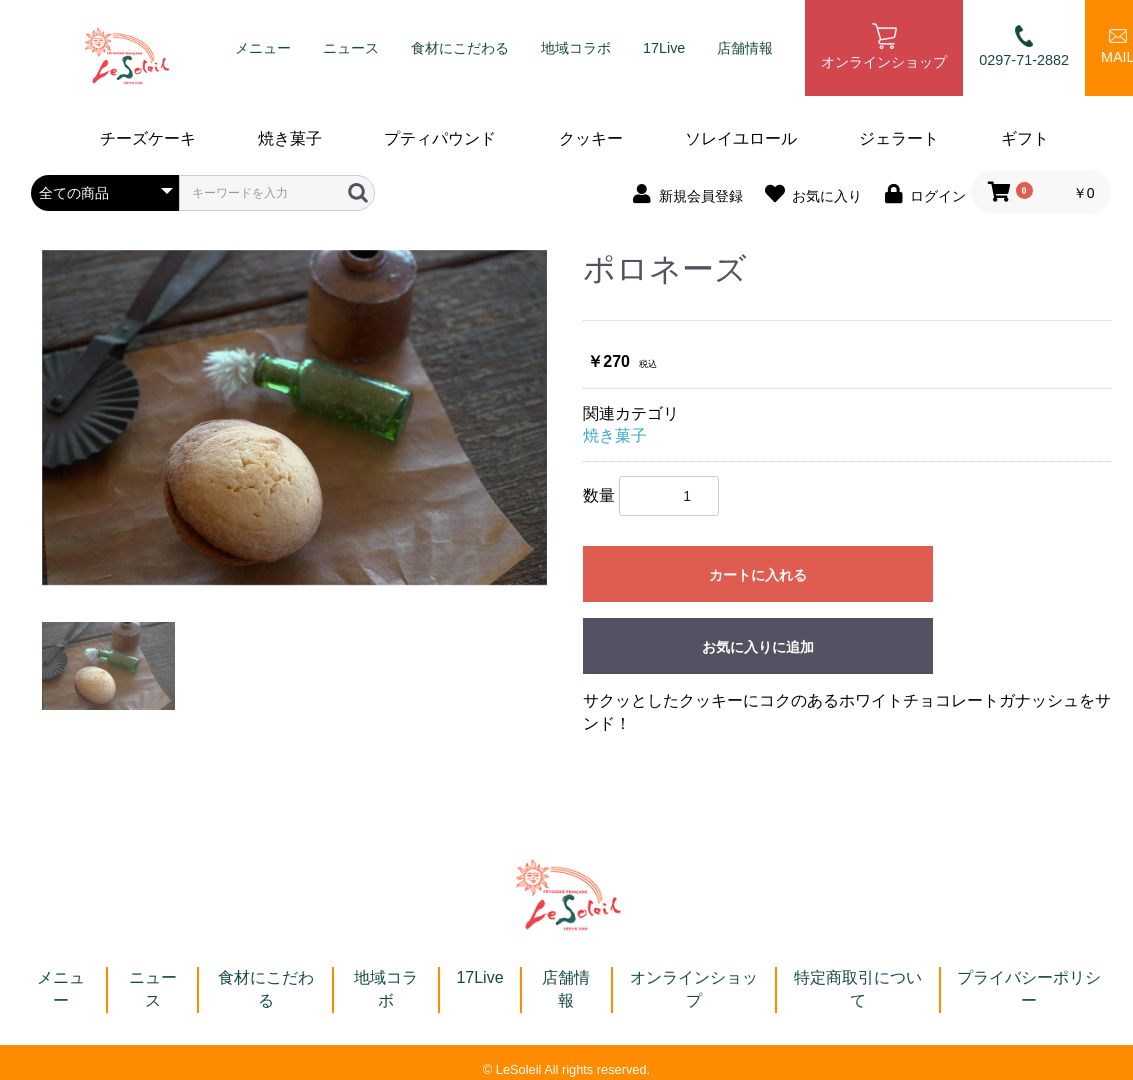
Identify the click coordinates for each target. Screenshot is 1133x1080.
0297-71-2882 (1024, 46)
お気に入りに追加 (758, 647)
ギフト (1025, 138)
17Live (664, 48)
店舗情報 (745, 48)
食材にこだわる (460, 48)
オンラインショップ (884, 47)
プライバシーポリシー (1029, 989)
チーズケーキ (148, 138)
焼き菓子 (290, 138)
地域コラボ (576, 48)
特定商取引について (858, 989)
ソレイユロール (741, 138)
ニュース (351, 48)
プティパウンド (440, 138)
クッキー (591, 138)
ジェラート (899, 138)
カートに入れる (758, 575)
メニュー (263, 48)
